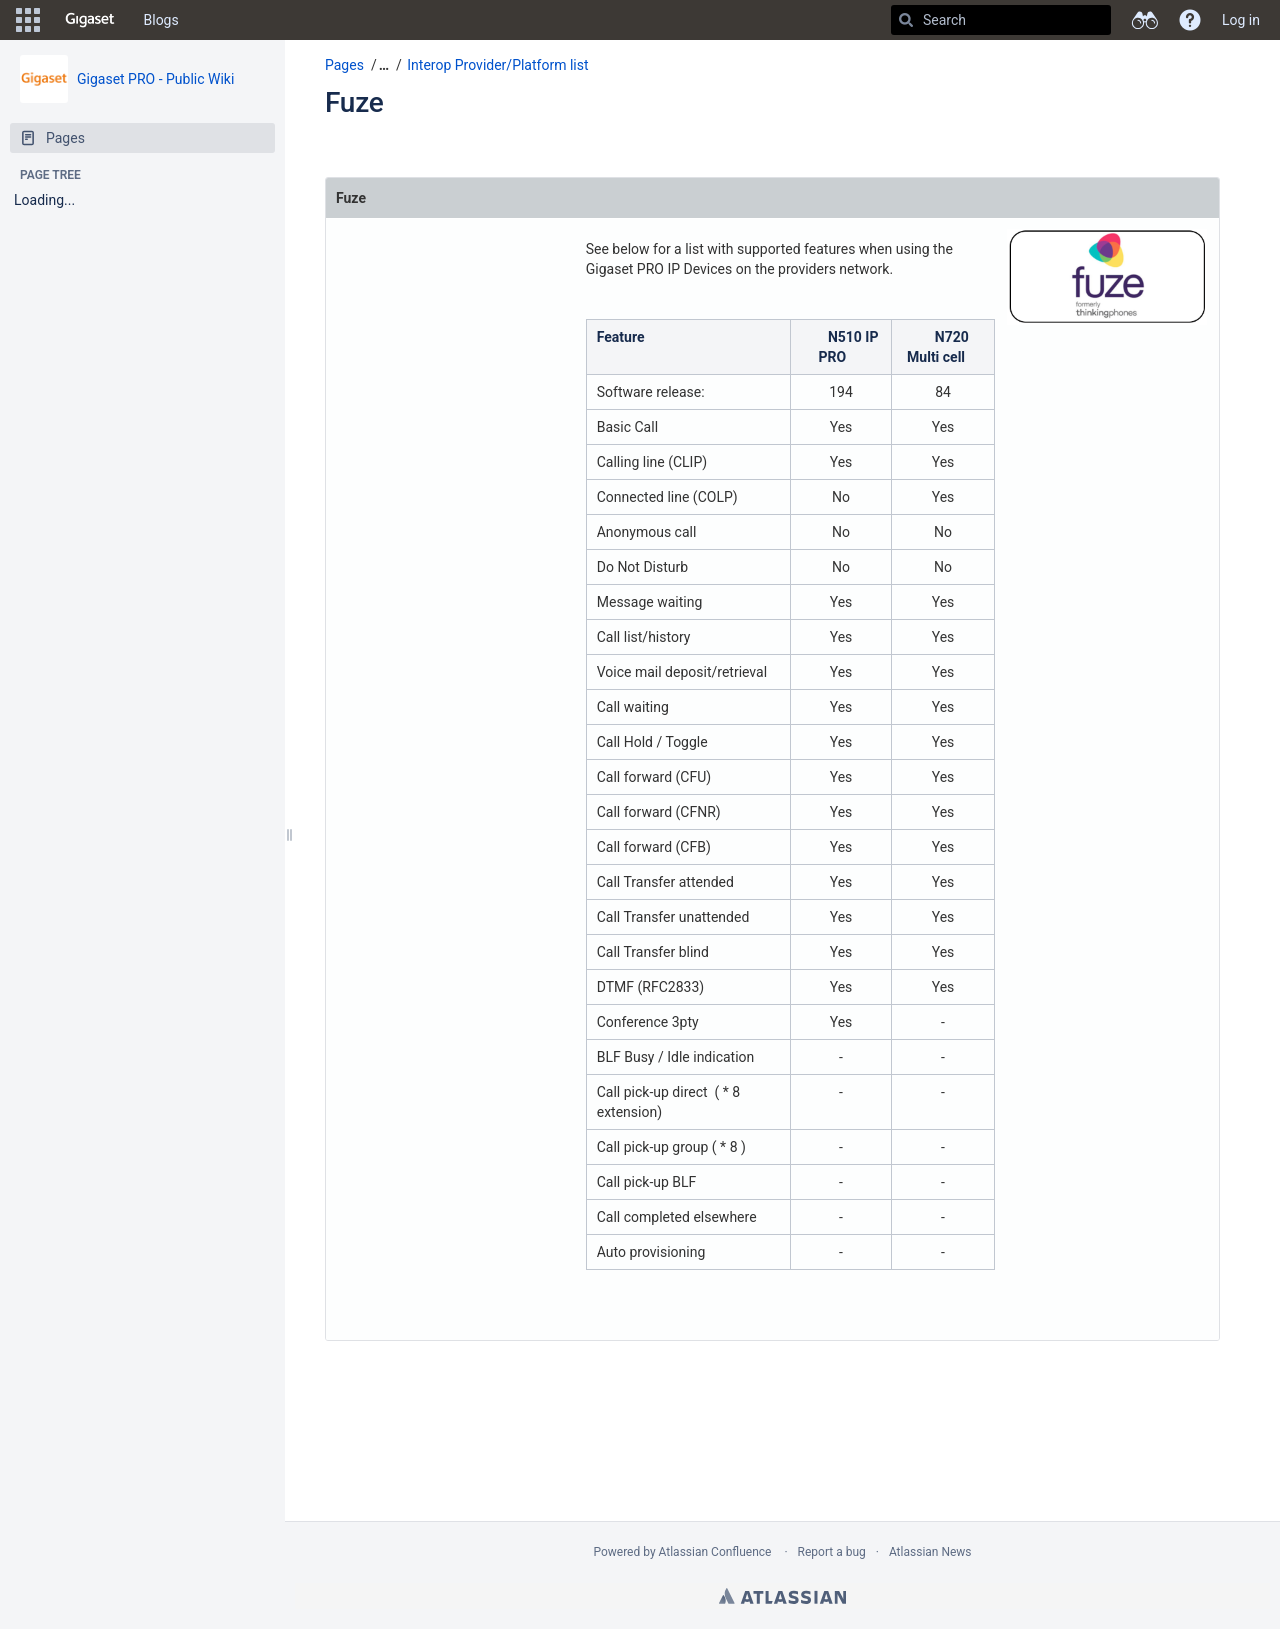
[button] (28, 20)
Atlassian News (930, 1552)
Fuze (354, 102)
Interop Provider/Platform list (497, 65)
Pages (344, 65)
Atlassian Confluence (715, 1552)
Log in (1241, 20)
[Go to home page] (90, 20)
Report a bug (832, 1552)
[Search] (906, 20)
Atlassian (782, 1596)
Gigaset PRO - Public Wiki (155, 79)
